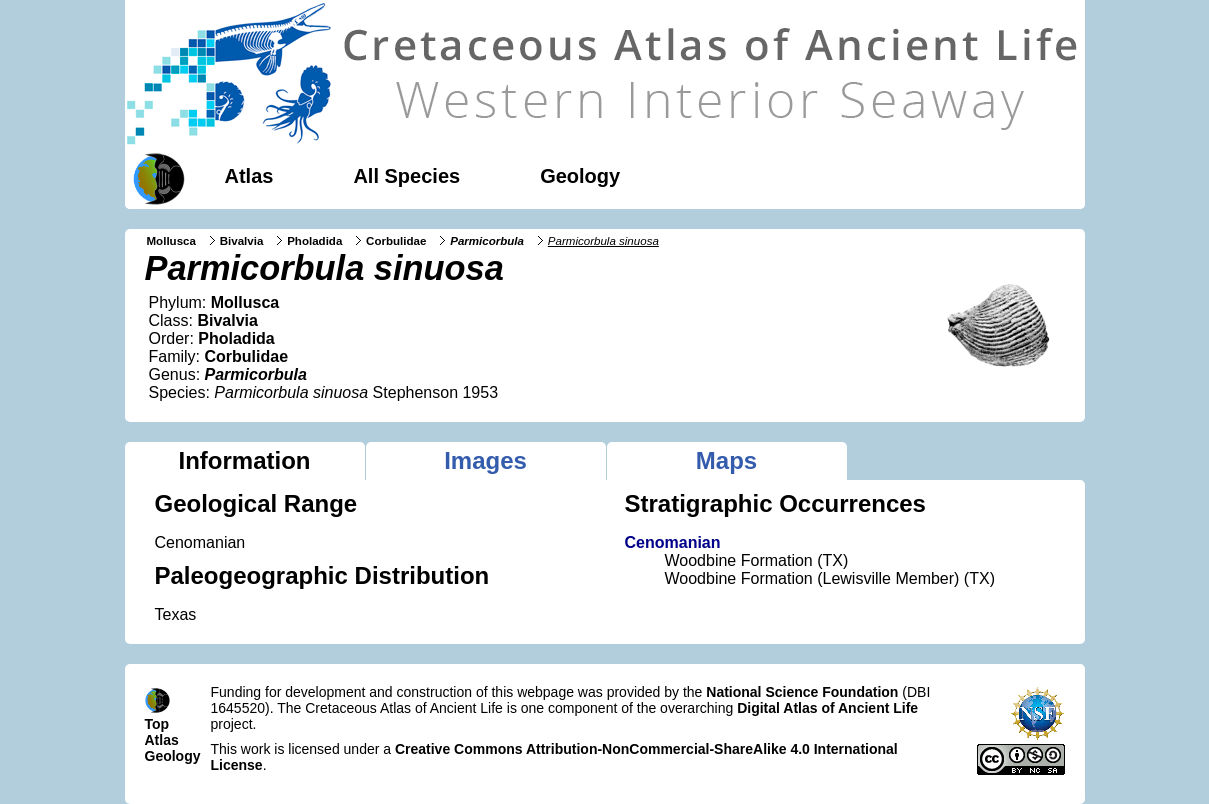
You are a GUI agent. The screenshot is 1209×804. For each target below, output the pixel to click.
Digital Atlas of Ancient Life (827, 708)
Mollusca (171, 241)
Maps (726, 460)
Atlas (249, 176)
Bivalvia (242, 241)
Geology (580, 176)
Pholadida (314, 241)
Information (245, 460)
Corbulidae (396, 241)
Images (485, 460)
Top (157, 724)
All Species (406, 176)
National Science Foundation (802, 692)
